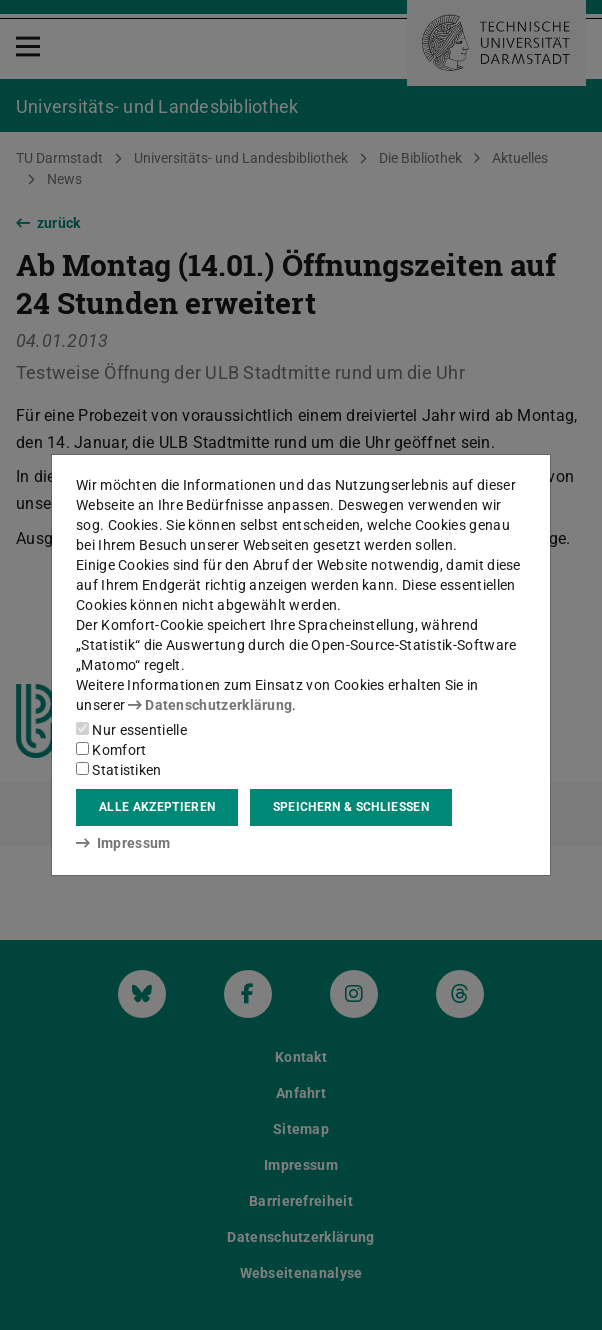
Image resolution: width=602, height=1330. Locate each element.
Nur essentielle (131, 730)
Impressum (123, 843)
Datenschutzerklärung (210, 705)
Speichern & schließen (351, 807)
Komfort (111, 750)
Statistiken (119, 770)
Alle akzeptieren (157, 807)
